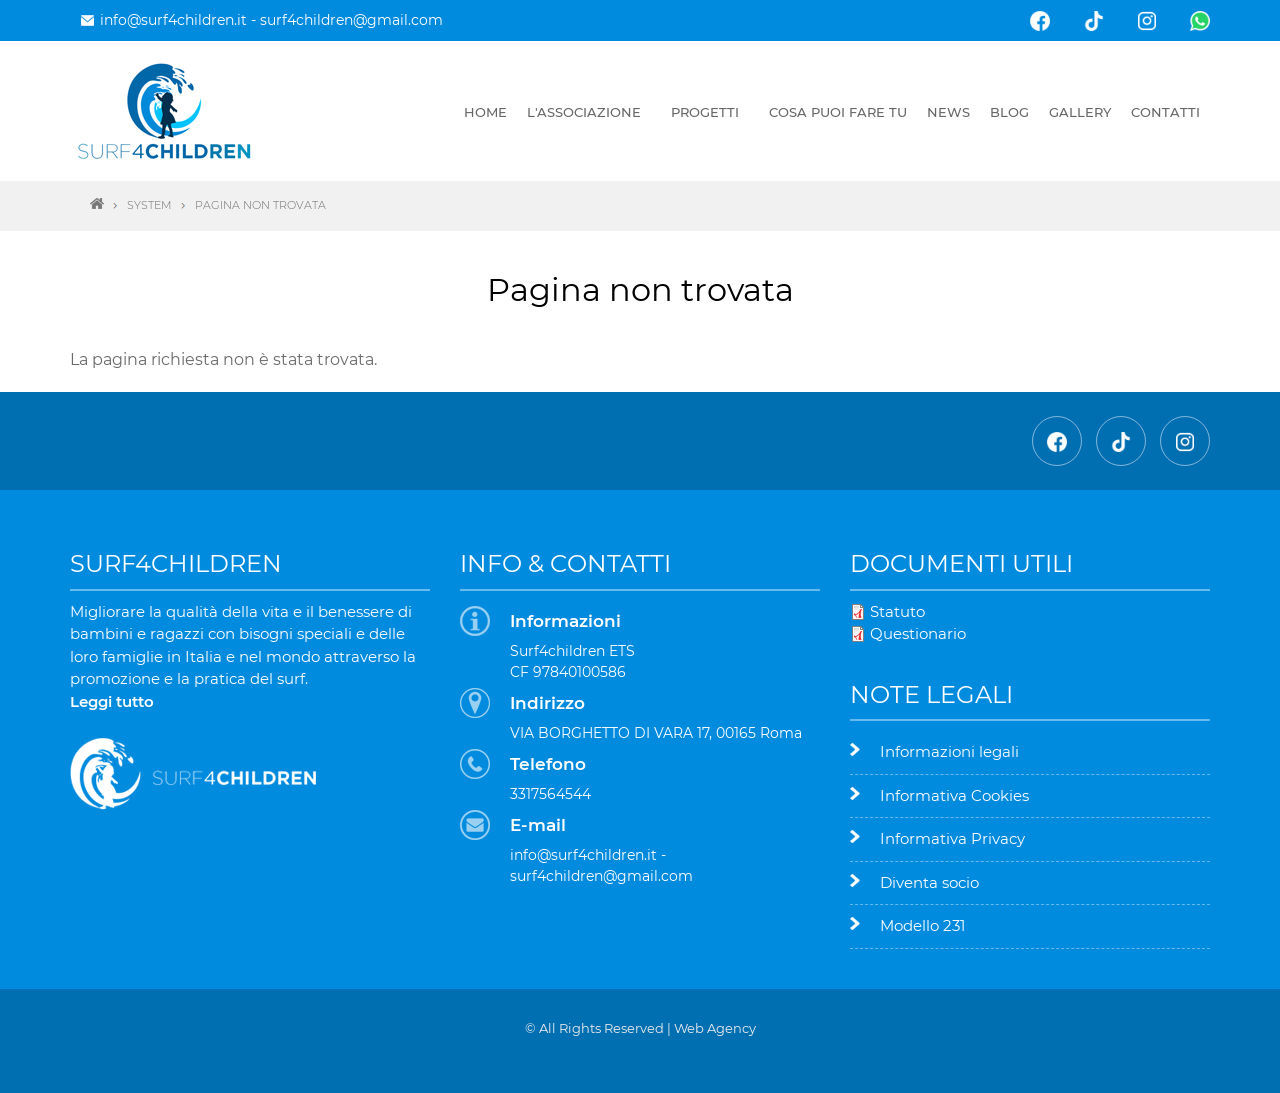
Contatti (1165, 112)
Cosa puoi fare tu (838, 112)
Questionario (918, 633)
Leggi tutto (112, 701)
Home (485, 112)
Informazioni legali (949, 751)
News (948, 112)
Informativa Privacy (952, 838)
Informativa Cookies (954, 795)
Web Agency (715, 1028)
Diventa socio (929, 882)
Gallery (1080, 112)
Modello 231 (922, 925)
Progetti (705, 112)
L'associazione (584, 112)
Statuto (897, 611)
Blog (1009, 112)
